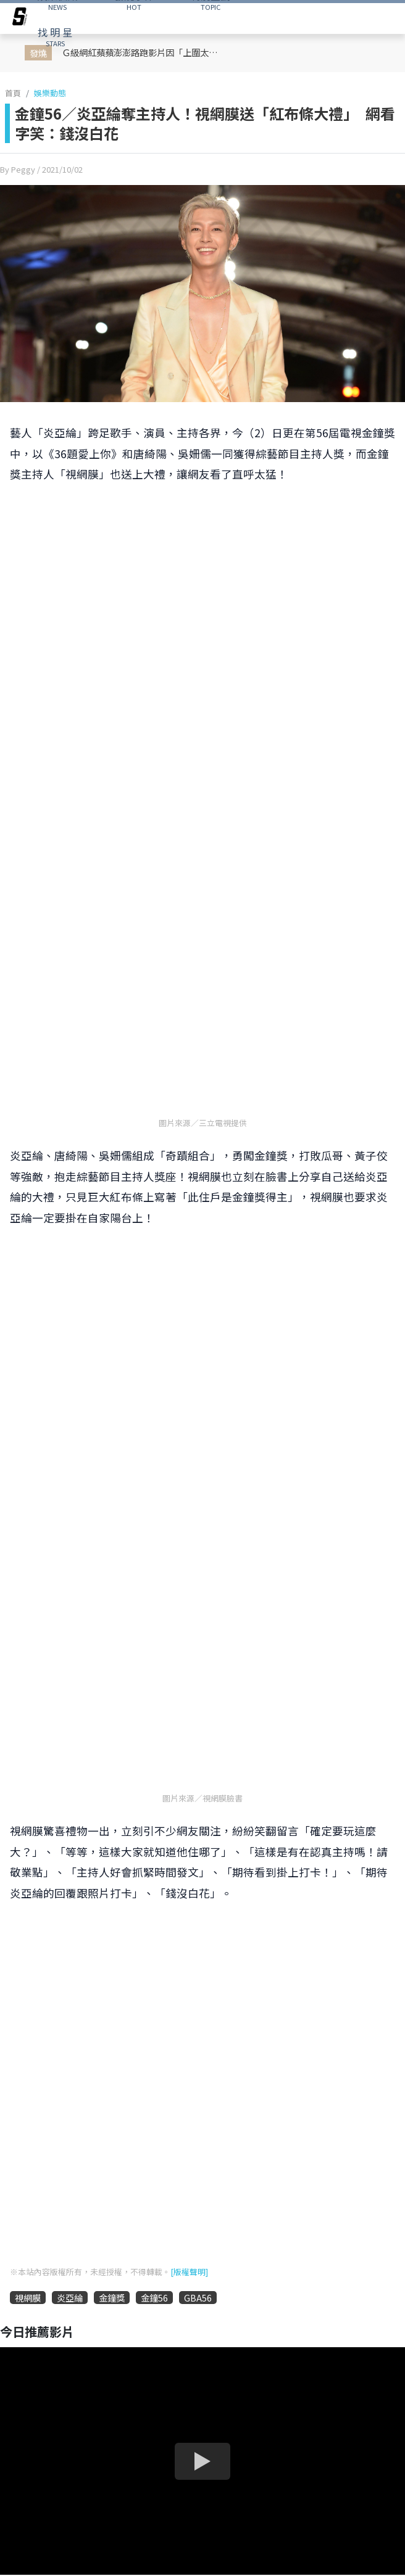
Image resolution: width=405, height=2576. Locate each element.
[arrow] (20, 18)
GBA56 (198, 2297)
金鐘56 (154, 2297)
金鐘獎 (112, 2297)
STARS (55, 36)
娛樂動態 (50, 93)
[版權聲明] (189, 2272)
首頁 (13, 93)
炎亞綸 (70, 2297)
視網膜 (28, 2297)
